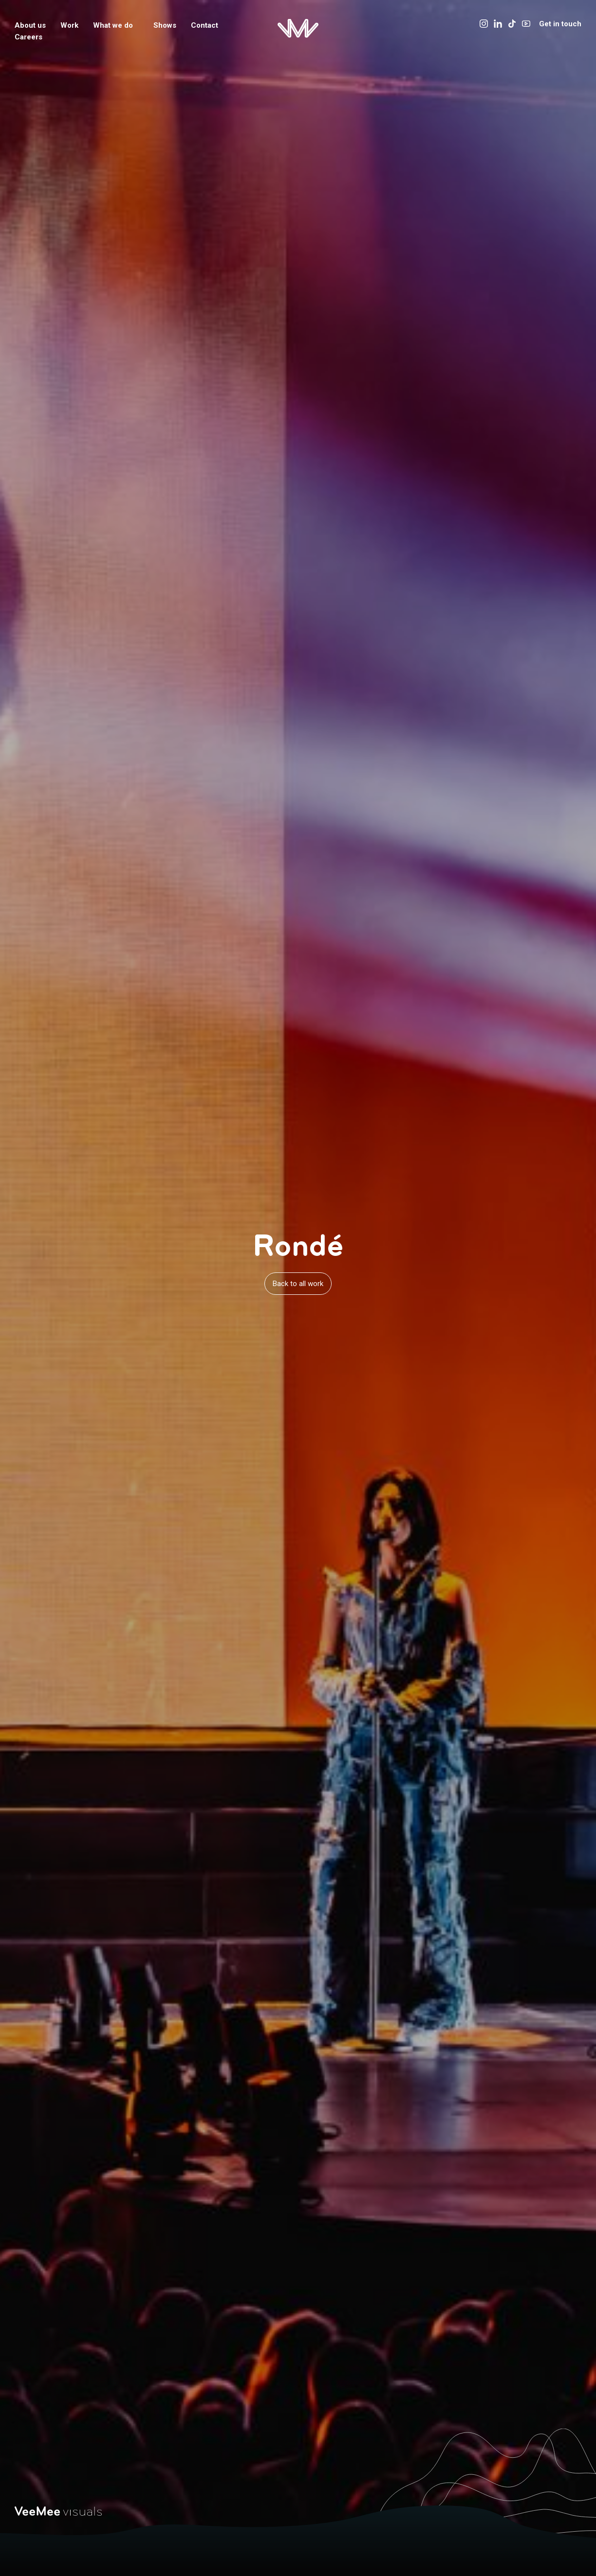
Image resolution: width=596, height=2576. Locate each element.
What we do (116, 25)
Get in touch (560, 23)
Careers (28, 37)
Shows (164, 25)
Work (69, 25)
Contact (204, 25)
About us (30, 25)
